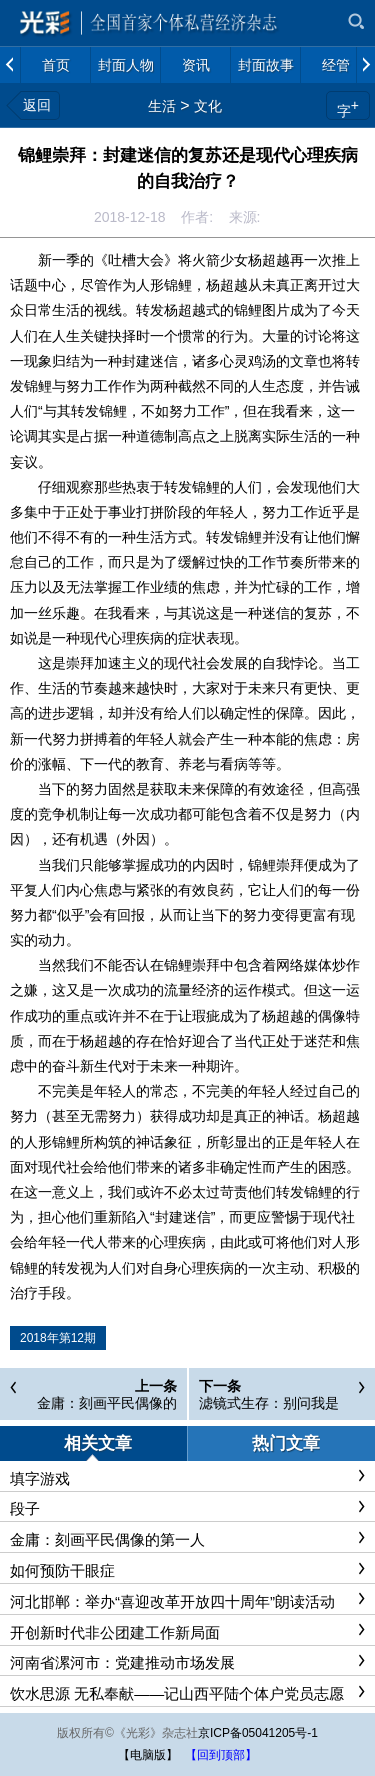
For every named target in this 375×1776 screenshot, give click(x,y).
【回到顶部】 (221, 1755)
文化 (208, 106)
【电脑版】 (148, 1755)
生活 (162, 106)
